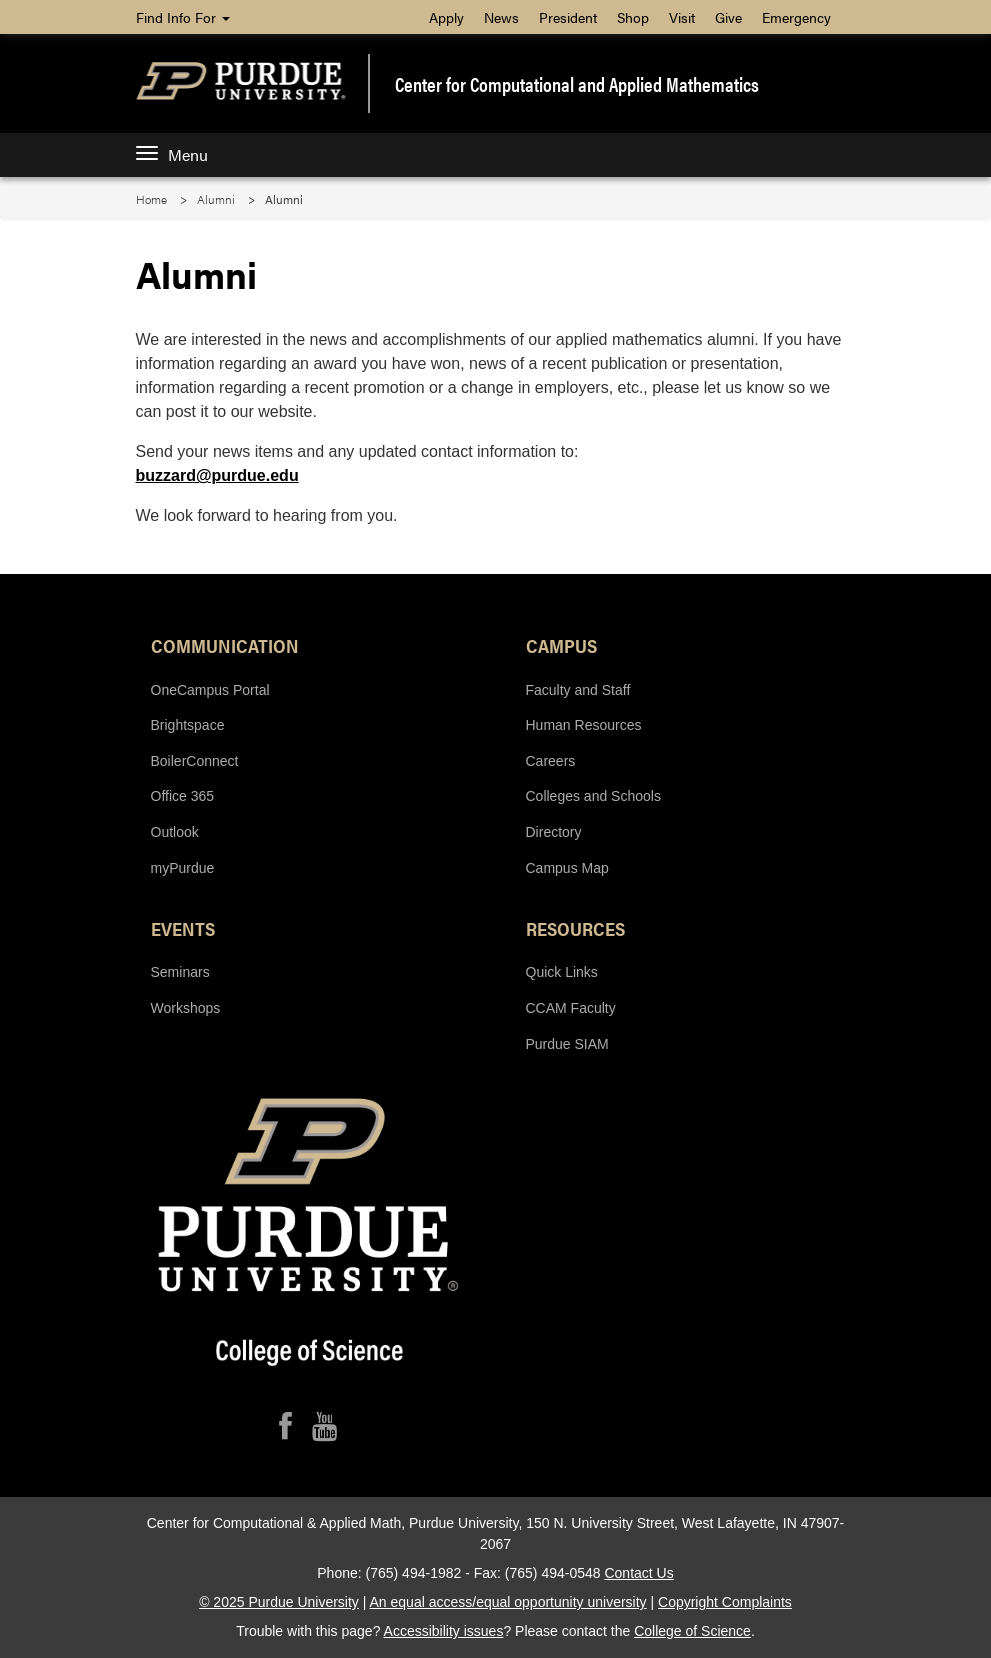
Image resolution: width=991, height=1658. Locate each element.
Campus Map (567, 868)
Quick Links (562, 972)
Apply (446, 17)
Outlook (175, 832)
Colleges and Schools (593, 796)
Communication (225, 645)
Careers (551, 761)
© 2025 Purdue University (279, 1602)
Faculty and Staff (578, 690)
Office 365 (183, 796)
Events (183, 928)
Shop (633, 17)
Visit (682, 17)
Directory (554, 832)
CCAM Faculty (571, 1008)
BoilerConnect (195, 761)
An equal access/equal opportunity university (508, 1602)
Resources (575, 928)
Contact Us (638, 1573)
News (501, 17)
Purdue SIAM (567, 1044)
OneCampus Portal (210, 690)
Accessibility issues (444, 1631)
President (568, 17)
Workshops (186, 1008)
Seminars (180, 972)
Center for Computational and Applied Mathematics (577, 84)
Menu (172, 154)
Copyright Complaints (725, 1602)
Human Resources (584, 725)
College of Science (692, 1631)
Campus (561, 645)
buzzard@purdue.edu (217, 475)
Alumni (216, 199)
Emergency (796, 17)
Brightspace (188, 725)
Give (728, 17)
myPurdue (183, 868)
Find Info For (183, 17)
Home (151, 199)
